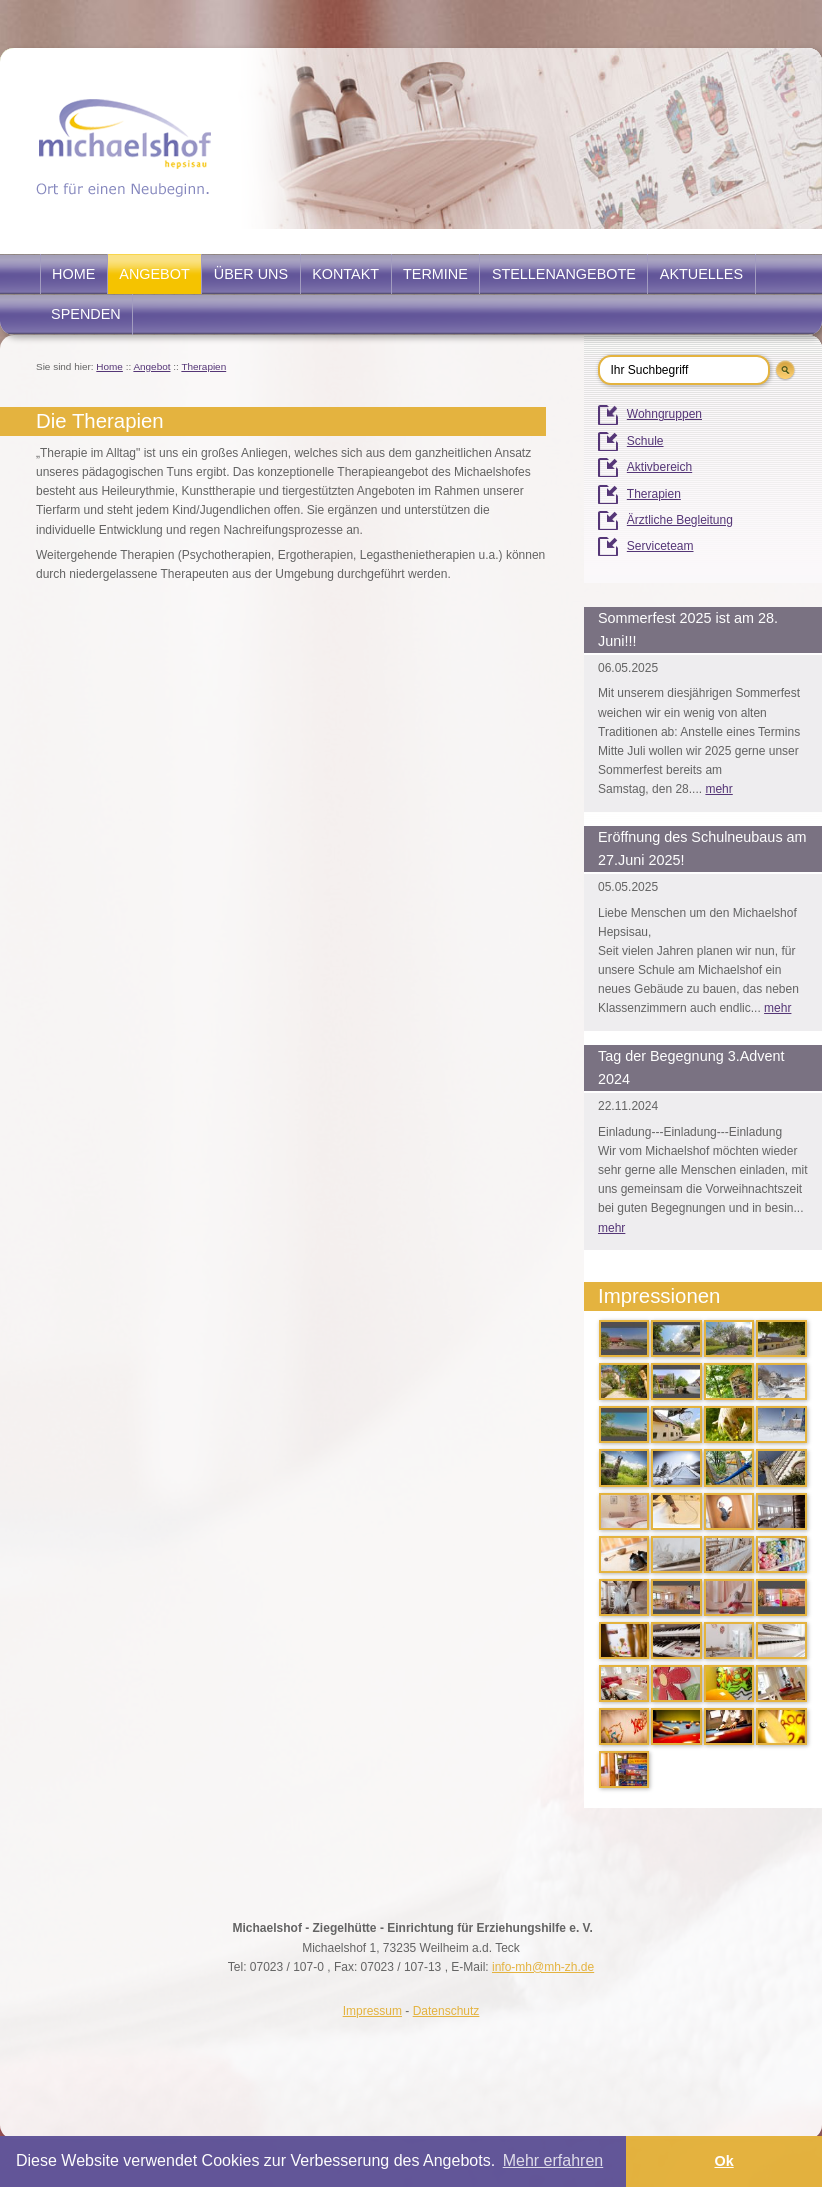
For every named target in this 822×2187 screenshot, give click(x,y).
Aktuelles (701, 274)
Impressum (372, 2011)
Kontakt (345, 274)
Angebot (154, 274)
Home (73, 274)
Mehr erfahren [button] (553, 2160)
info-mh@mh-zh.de (543, 1967)
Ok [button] (723, 2161)
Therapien (203, 366)
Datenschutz (446, 2011)
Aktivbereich (659, 467)
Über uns (251, 274)
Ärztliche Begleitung (680, 520)
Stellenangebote (564, 274)
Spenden (86, 314)
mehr (718, 789)
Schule (645, 441)
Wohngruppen (664, 414)
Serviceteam (660, 546)
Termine (435, 274)
